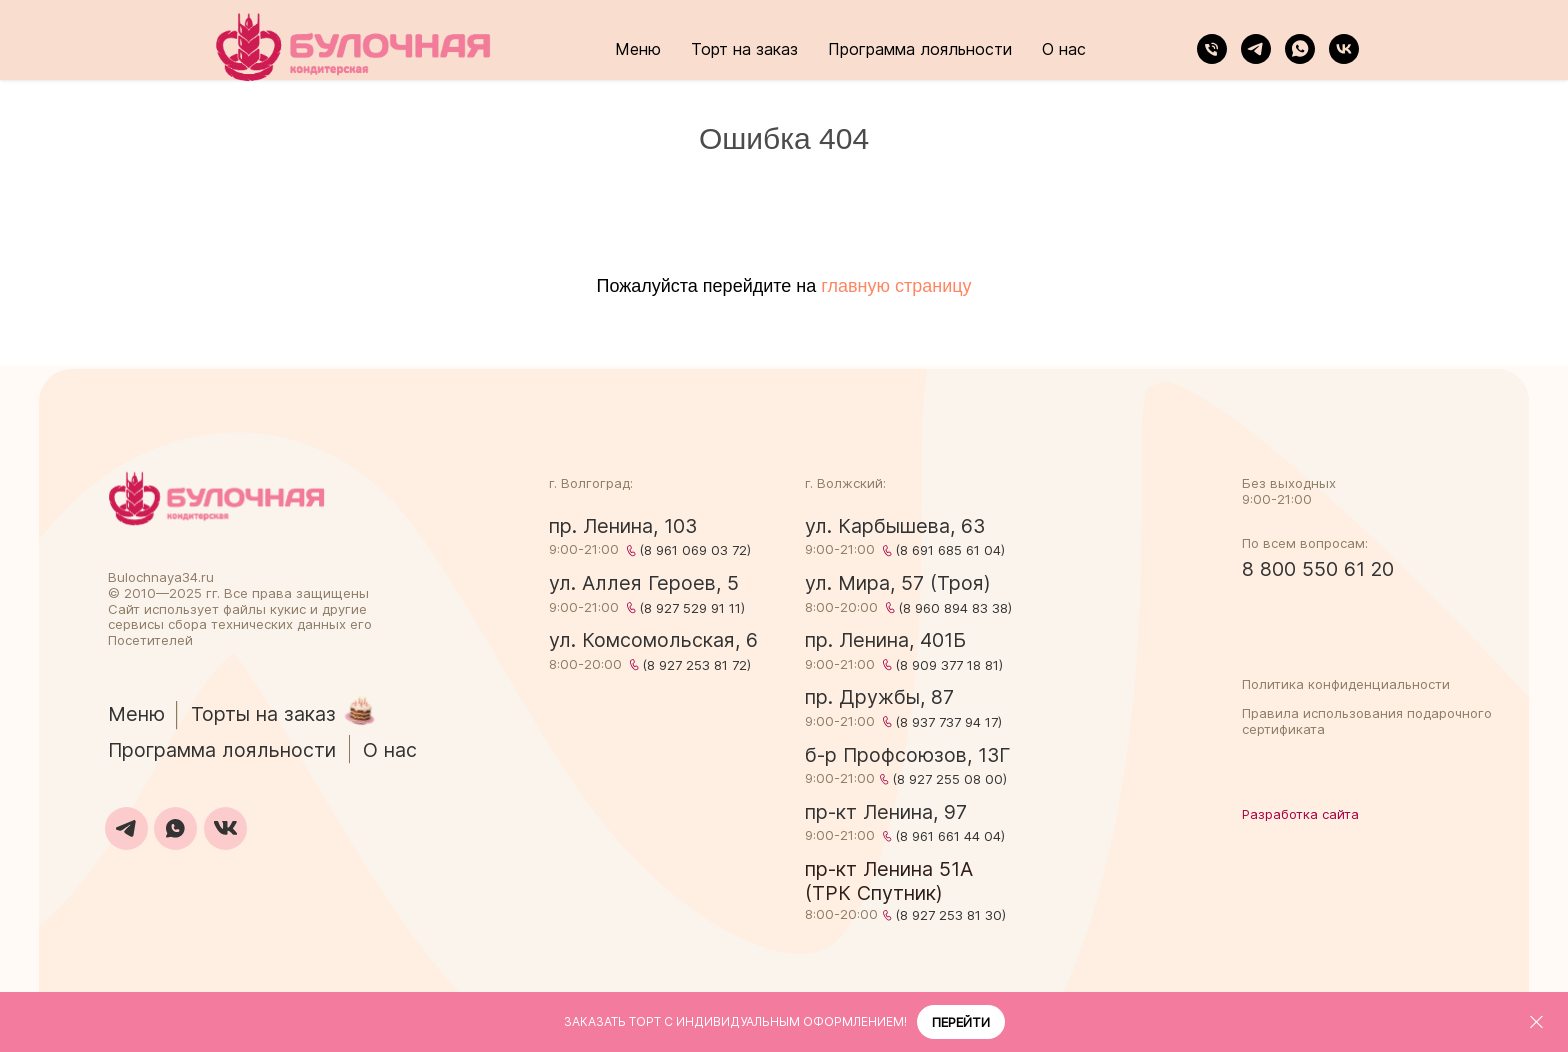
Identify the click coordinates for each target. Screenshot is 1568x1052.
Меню (638, 49)
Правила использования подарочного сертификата (1367, 721)
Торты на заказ (263, 714)
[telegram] (1256, 49)
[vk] (1344, 49)
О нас (1064, 49)
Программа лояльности (920, 49)
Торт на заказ (744, 49)
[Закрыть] (1536, 1022)
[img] (216, 498)
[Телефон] (1212, 49)
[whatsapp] (1300, 49)
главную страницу (896, 286)
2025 (185, 593)
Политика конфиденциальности (1346, 684)
